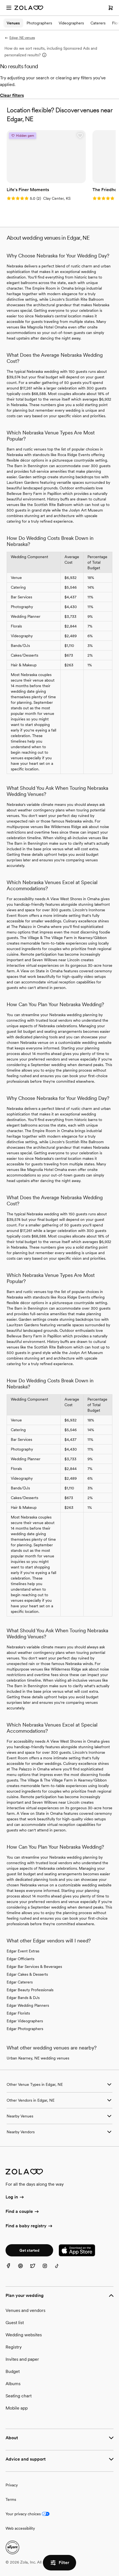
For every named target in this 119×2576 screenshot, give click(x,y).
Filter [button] (59, 2562)
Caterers (97, 23)
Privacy (12, 2485)
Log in (15, 2197)
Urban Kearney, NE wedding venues (38, 2058)
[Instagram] (48, 2269)
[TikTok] (60, 2269)
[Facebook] (12, 2269)
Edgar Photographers (25, 2028)
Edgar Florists (18, 2013)
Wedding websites (24, 2334)
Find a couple (23, 2212)
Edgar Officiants (20, 1959)
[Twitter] (36, 2269)
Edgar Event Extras (23, 1951)
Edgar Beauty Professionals (30, 1990)
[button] (80, 135)
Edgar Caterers (20, 1982)
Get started (29, 2250)
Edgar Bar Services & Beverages (34, 1966)
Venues (13, 23)
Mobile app (17, 2408)
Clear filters (12, 95)
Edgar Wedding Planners (28, 2005)
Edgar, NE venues (19, 38)
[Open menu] (9, 7)
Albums (13, 2383)
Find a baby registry (29, 2226)
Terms (11, 2499)
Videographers (71, 23)
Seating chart (19, 2395)
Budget (13, 2371)
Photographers (39, 23)
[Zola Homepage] (28, 8)
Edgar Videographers (25, 2021)
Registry (14, 2347)
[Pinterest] (24, 2269)
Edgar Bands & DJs (23, 1997)
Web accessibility (20, 2528)
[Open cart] (110, 7)
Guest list (15, 2322)
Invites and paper (22, 2359)
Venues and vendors (25, 2310)
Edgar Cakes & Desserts (27, 1974)
